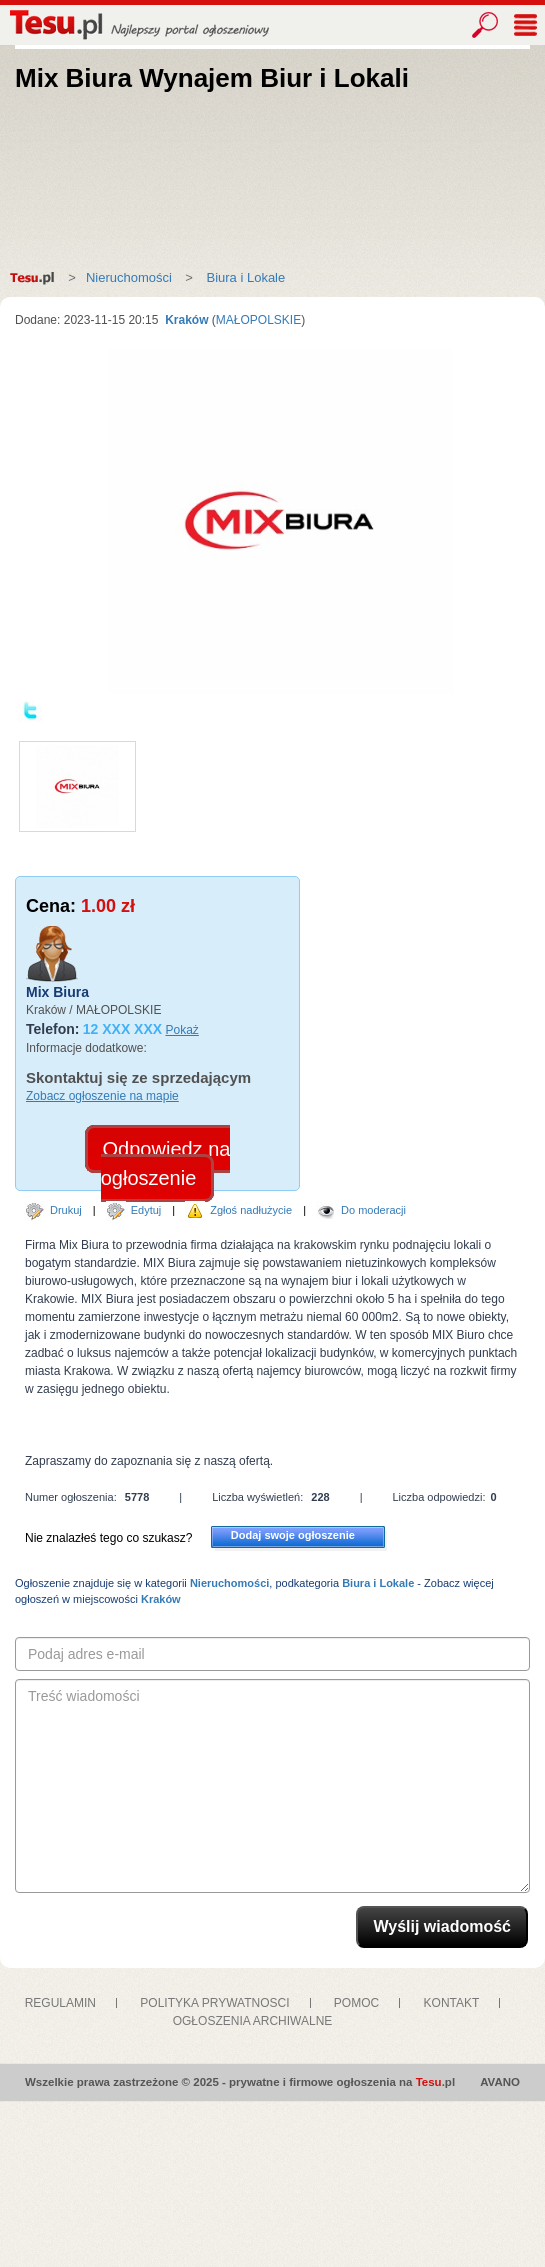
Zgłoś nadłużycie (251, 1210)
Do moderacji (373, 1210)
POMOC (356, 2003)
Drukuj (66, 1210)
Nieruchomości (129, 277)
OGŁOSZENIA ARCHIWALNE (253, 2021)
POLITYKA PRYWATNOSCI (214, 2003)
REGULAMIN (60, 2003)
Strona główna (37, 278)
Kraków (185, 320)
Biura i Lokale (244, 277)
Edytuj (146, 1210)
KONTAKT (452, 2003)
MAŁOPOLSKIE (258, 320)
